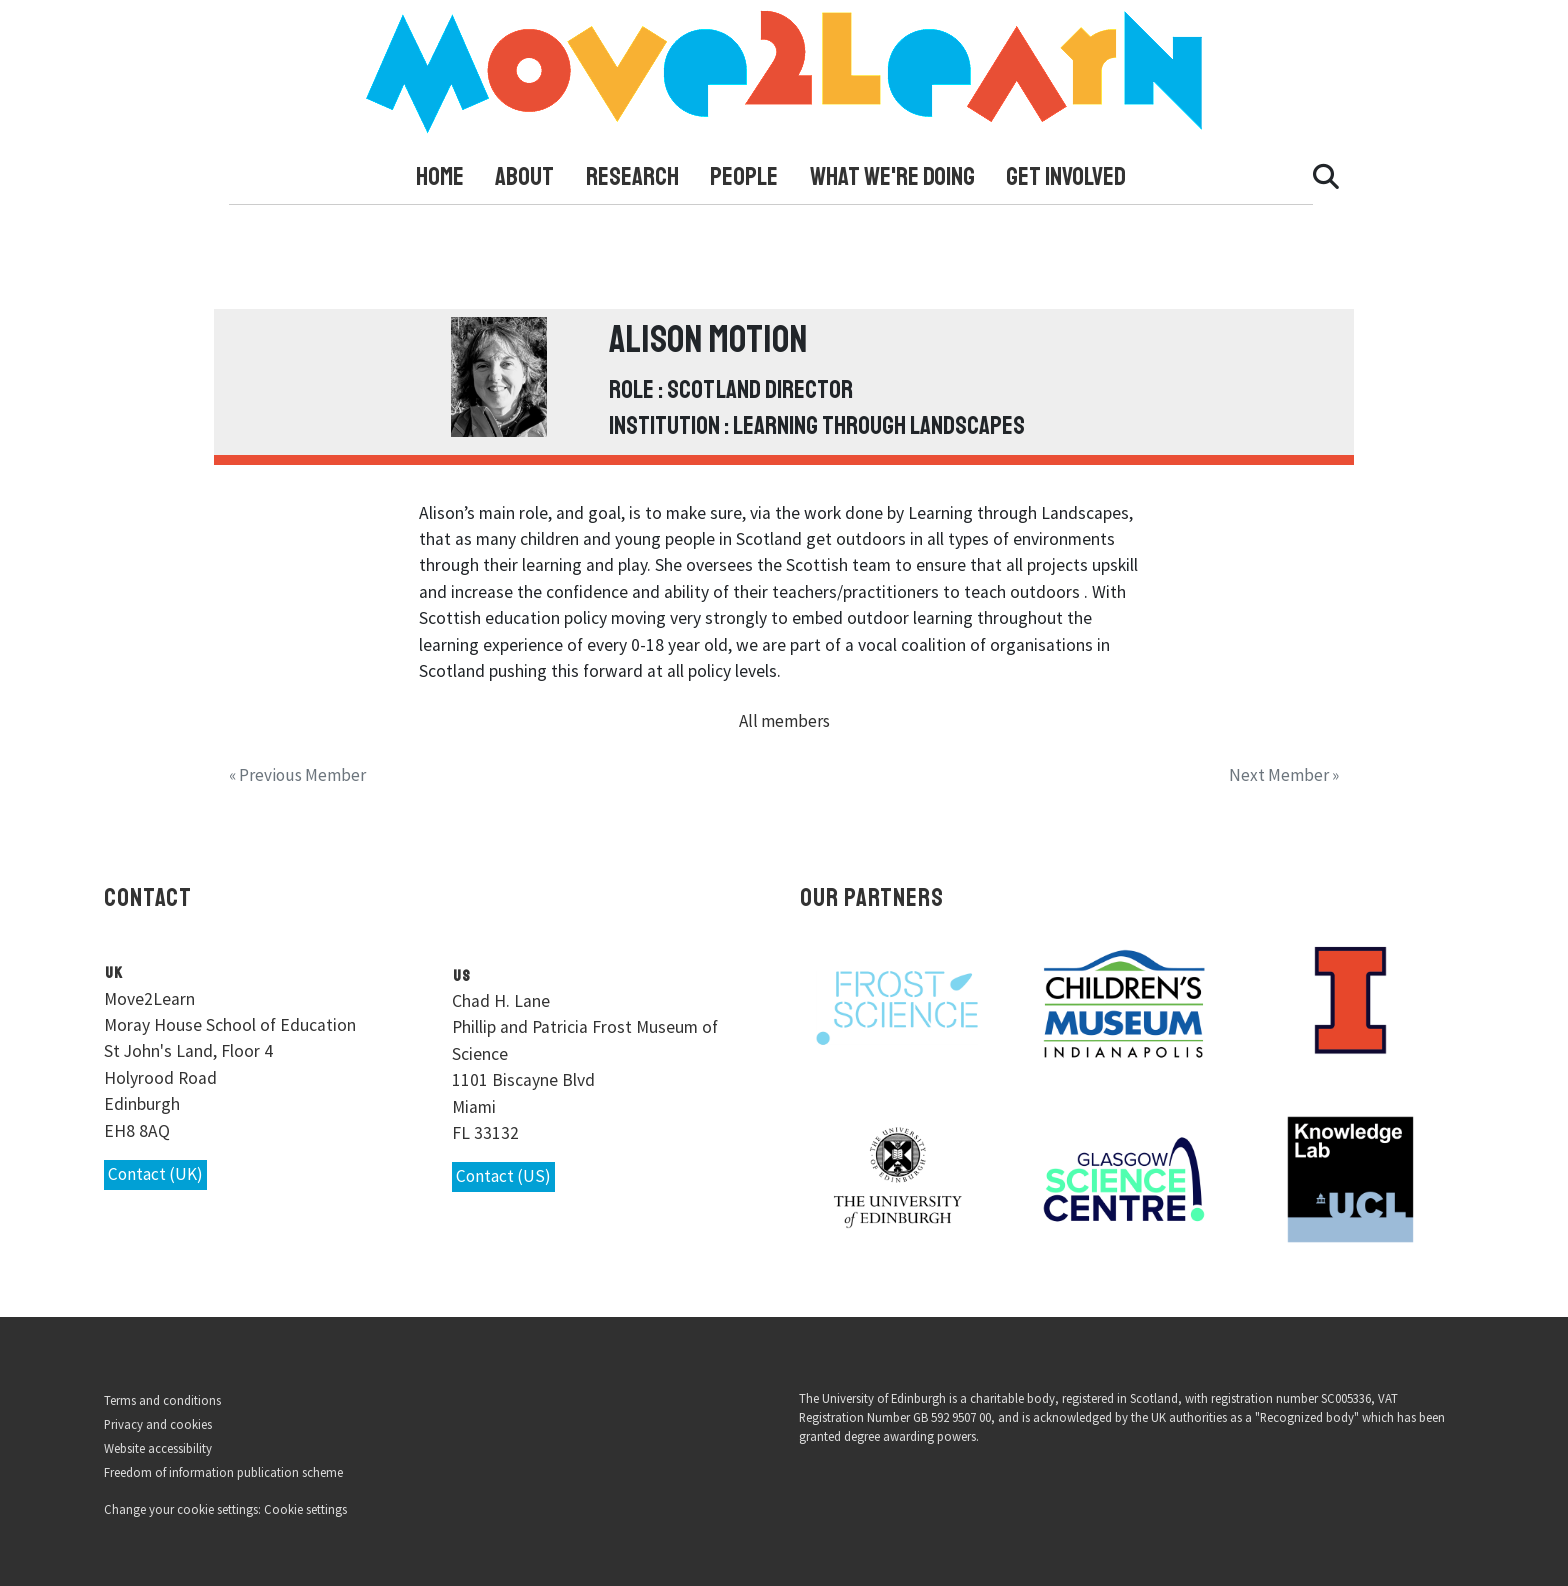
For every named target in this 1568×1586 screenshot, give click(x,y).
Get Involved (1066, 177)
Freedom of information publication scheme (223, 1472)
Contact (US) (504, 1177)
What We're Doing (892, 177)
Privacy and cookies (158, 1423)
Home (440, 177)
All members (784, 721)
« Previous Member (299, 774)
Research (632, 177)
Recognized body (1307, 1416)
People (744, 177)
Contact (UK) (157, 1174)
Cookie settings (305, 1509)
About (524, 177)
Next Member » (1283, 774)
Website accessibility (158, 1447)
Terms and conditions (162, 1399)
